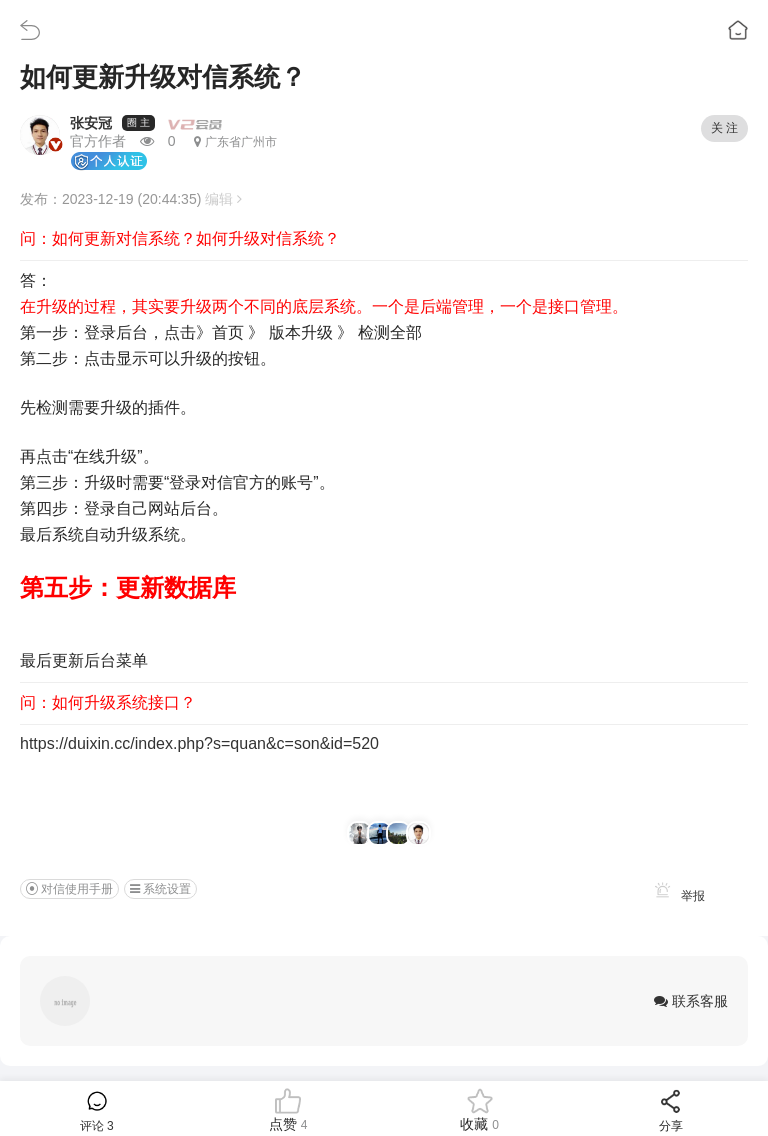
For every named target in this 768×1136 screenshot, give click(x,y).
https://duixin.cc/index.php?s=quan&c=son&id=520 (199, 743)
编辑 (223, 199)
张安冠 (91, 123)
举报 (676, 896)
